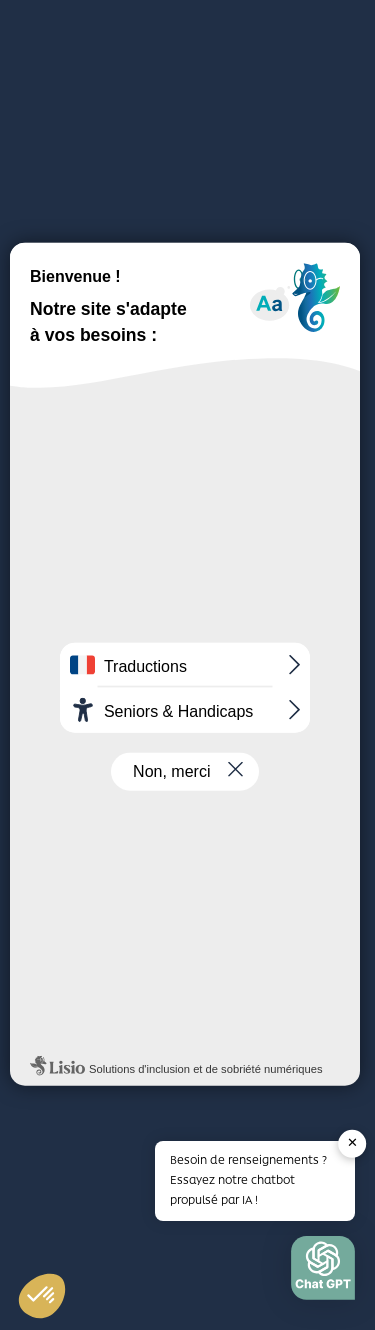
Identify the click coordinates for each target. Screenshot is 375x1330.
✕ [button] (352, 1143)
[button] (323, 1273)
